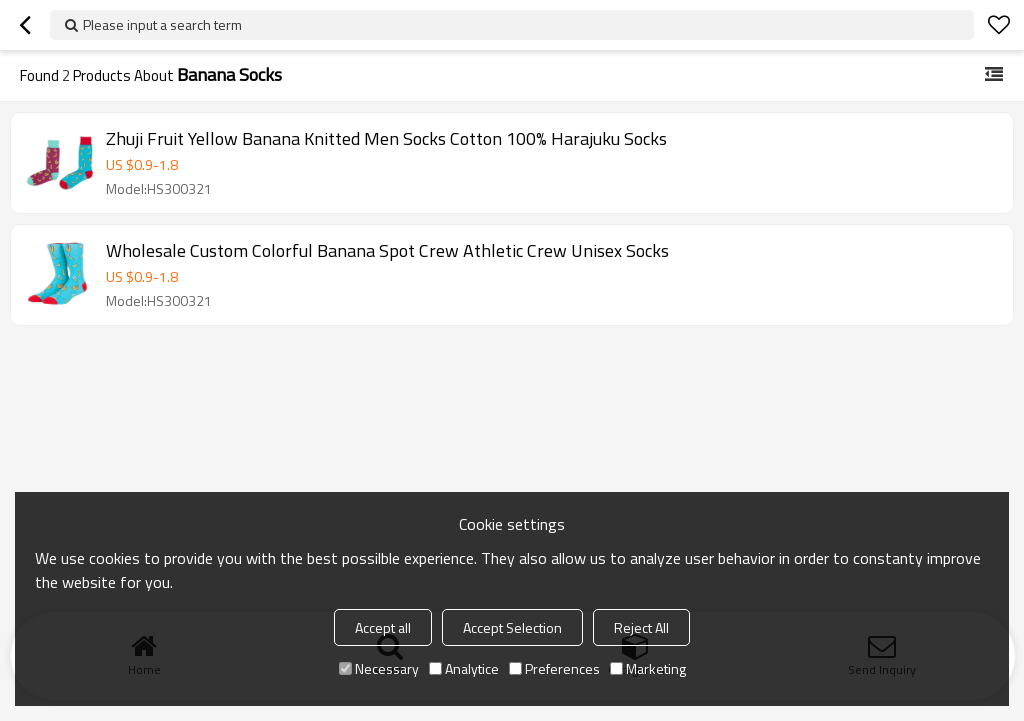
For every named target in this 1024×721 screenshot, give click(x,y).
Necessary (379, 668)
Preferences (554, 668)
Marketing (648, 668)
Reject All (641, 627)
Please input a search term (162, 24)
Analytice (464, 668)
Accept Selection (512, 627)
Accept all (383, 627)
